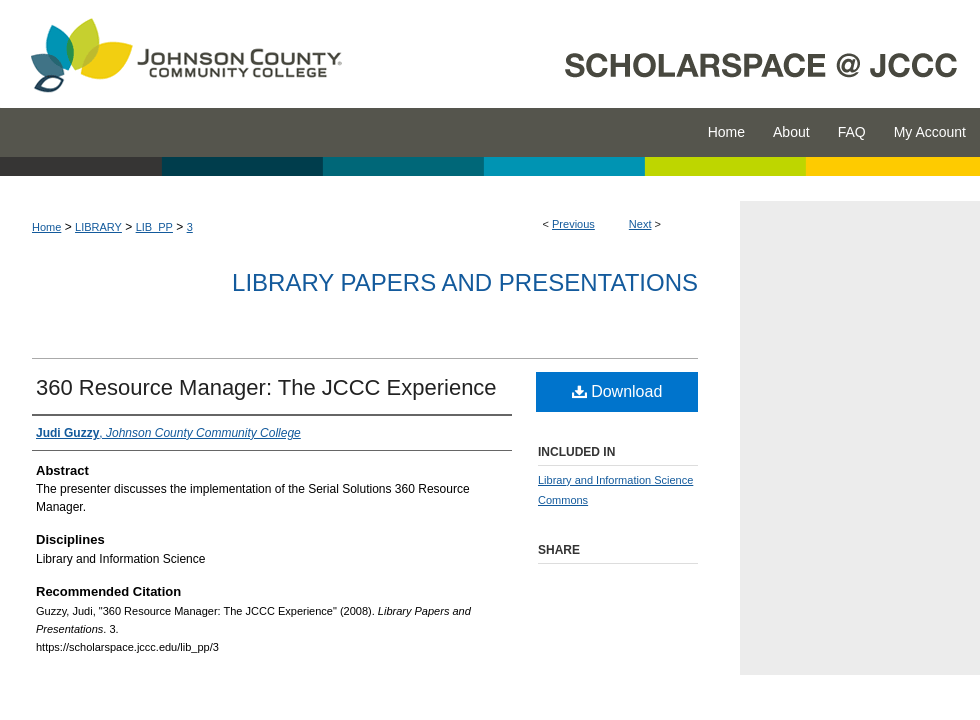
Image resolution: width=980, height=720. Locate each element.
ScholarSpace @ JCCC (672, 54)
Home (46, 227)
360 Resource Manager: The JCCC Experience (266, 387)
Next (640, 224)
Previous (573, 224)
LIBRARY (98, 227)
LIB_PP (154, 227)
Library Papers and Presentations (465, 282)
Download (617, 391)
